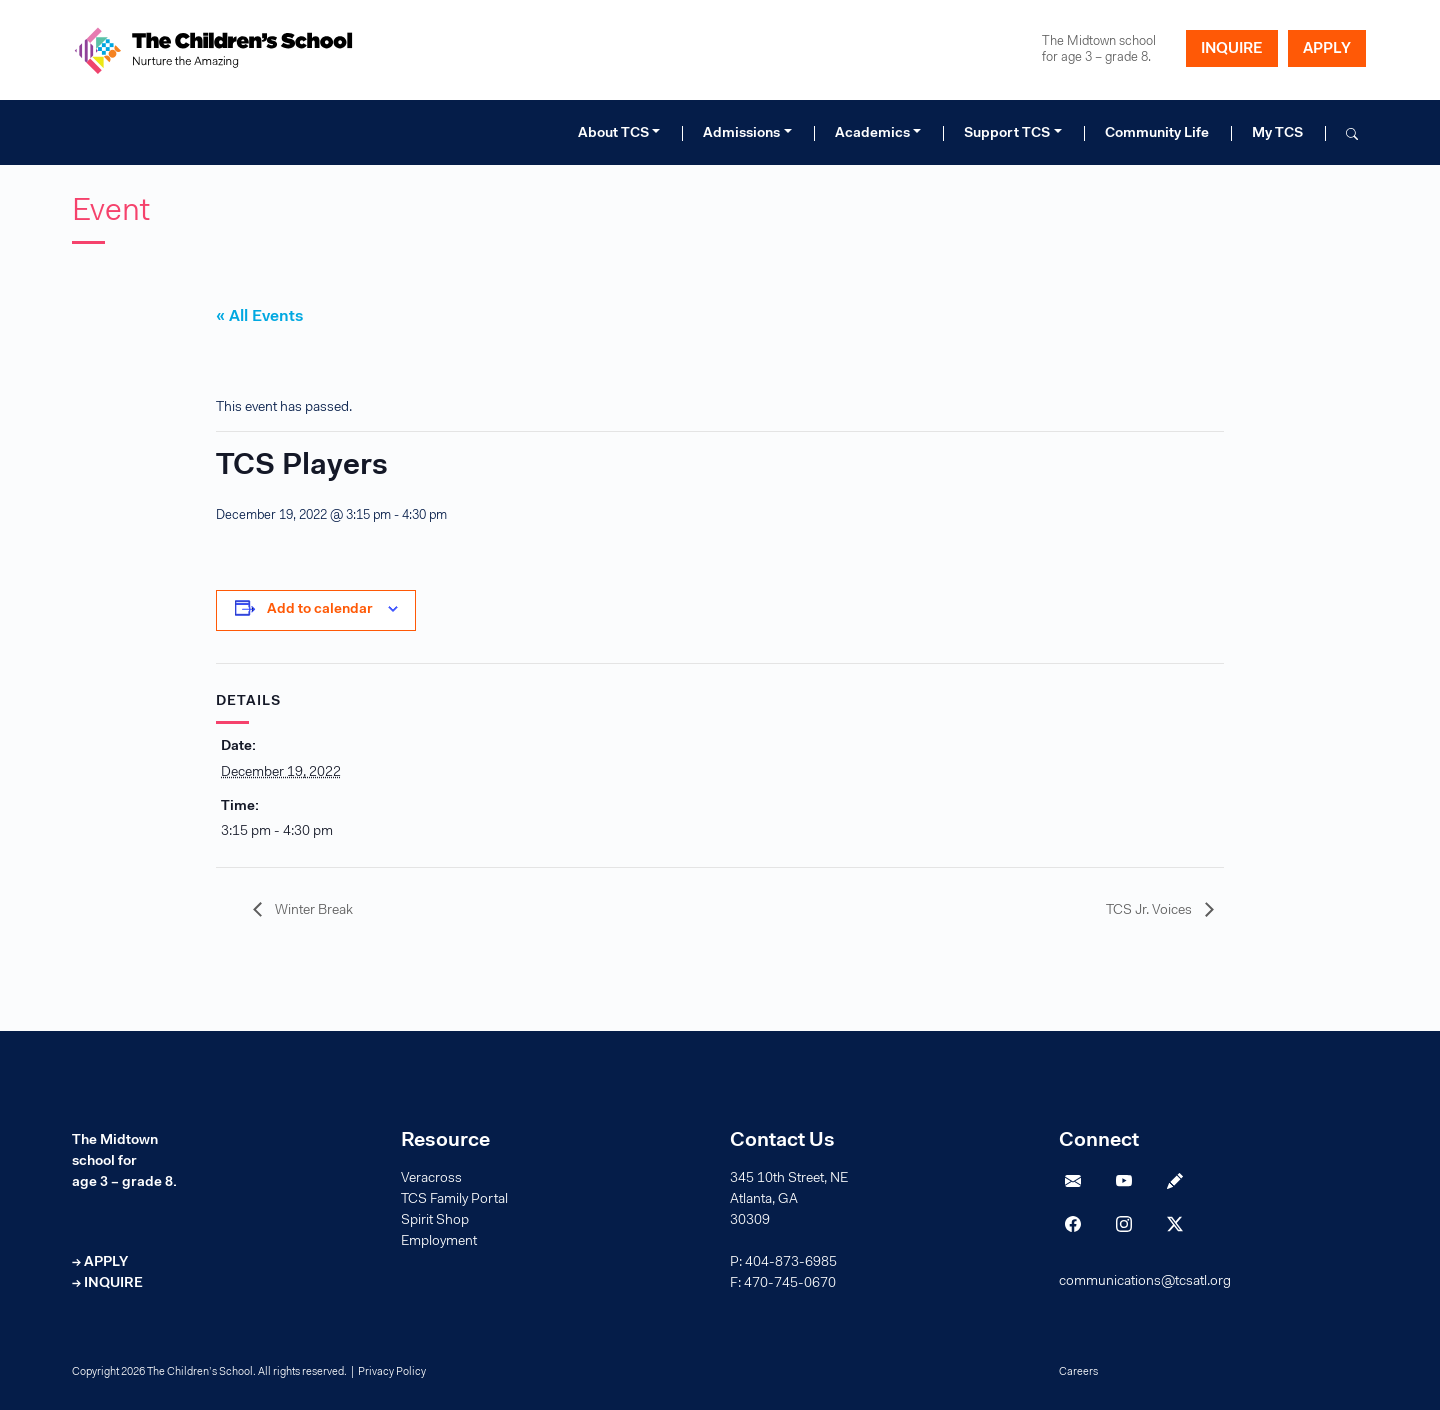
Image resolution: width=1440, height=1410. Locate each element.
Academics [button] (872, 134)
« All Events (259, 317)
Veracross (431, 1179)
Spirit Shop (435, 1221)
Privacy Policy (392, 1372)
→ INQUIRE (107, 1284)
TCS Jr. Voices (1150, 911)
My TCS (1277, 134)
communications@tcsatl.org (1145, 1282)
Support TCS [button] (1007, 134)
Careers (1078, 1372)
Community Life (1157, 134)
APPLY (1327, 49)
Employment (439, 1242)
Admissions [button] (741, 134)
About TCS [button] (613, 134)
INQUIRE (1232, 49)
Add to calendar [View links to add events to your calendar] (320, 610)
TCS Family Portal (454, 1200)
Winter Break (312, 911)
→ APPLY (100, 1263)
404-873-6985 (791, 1263)
